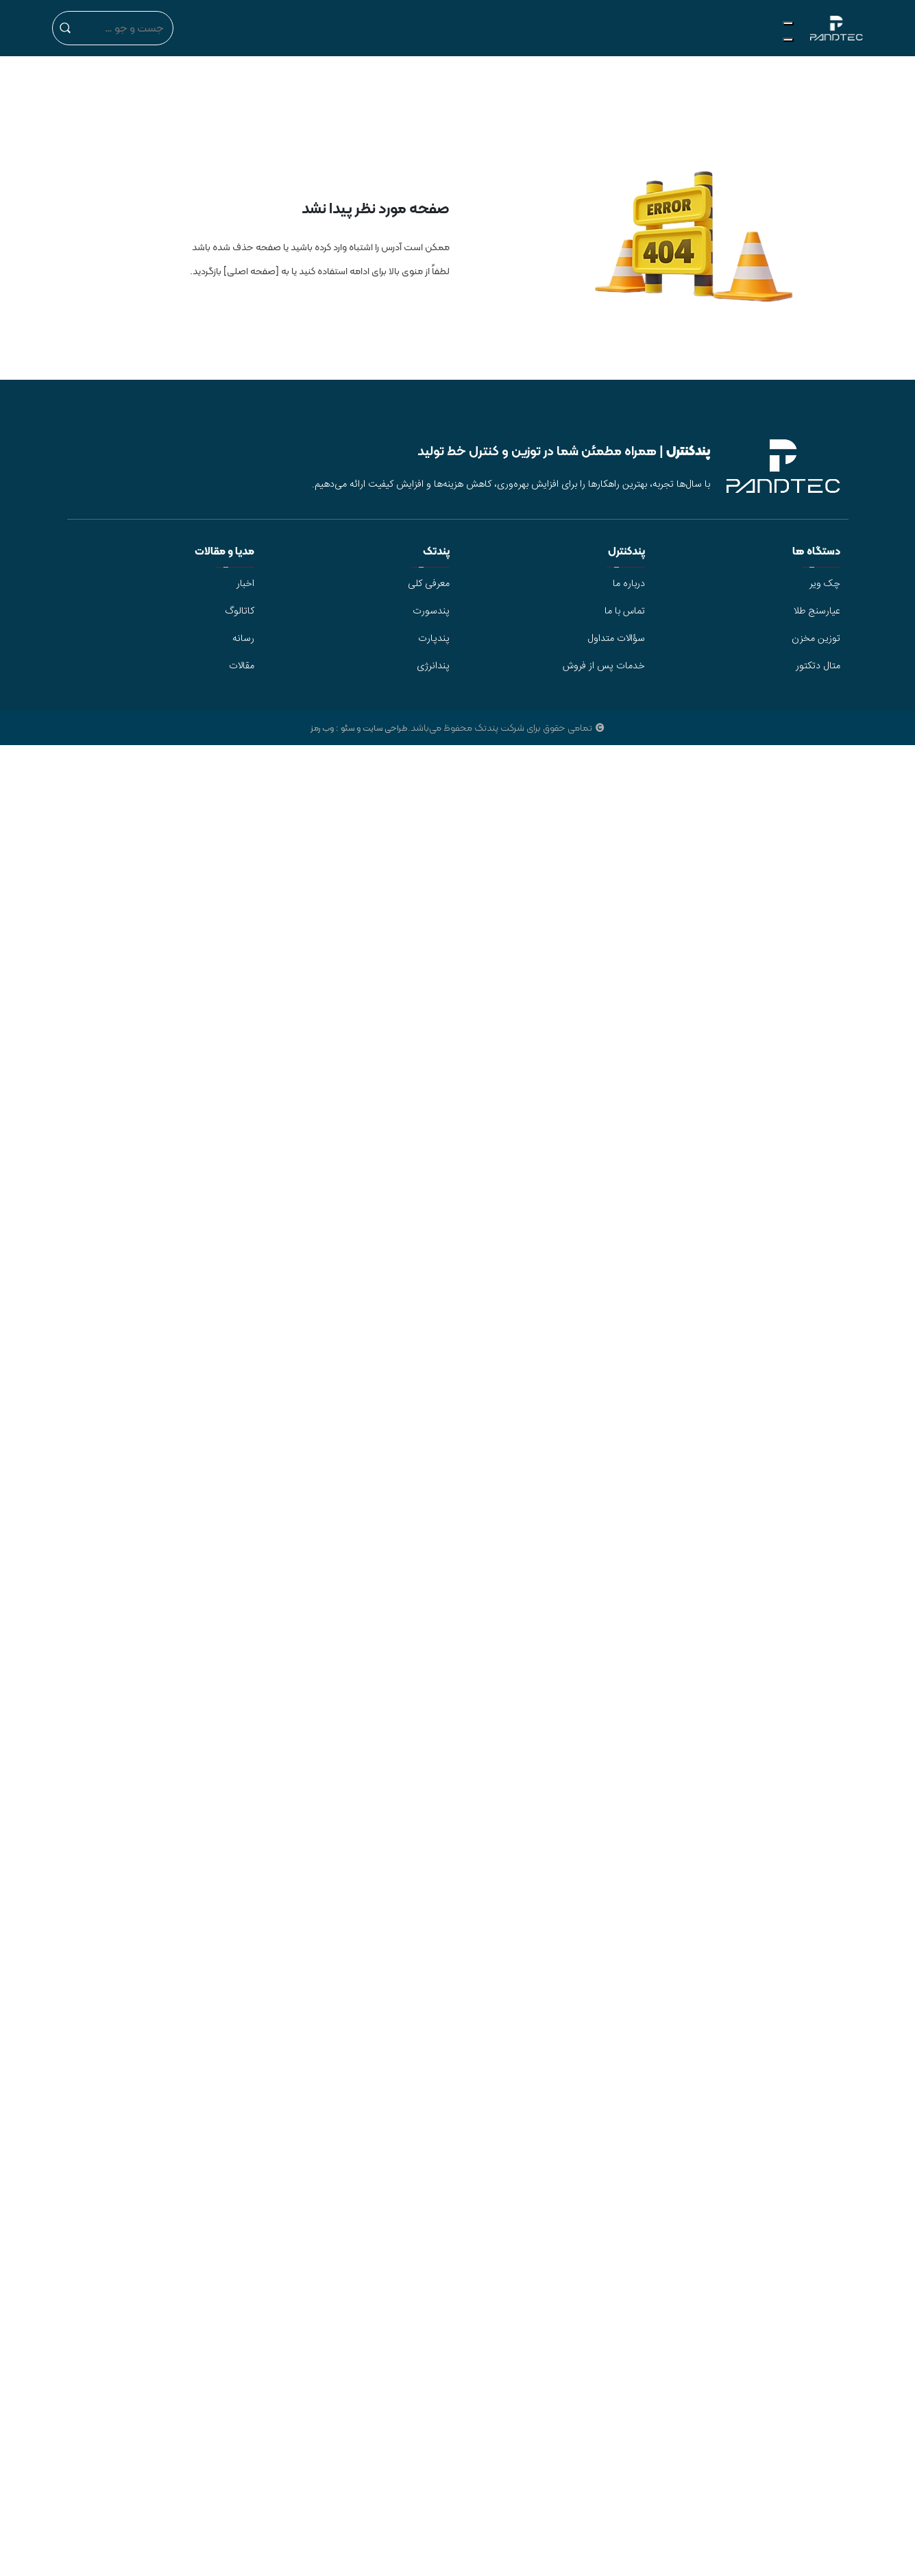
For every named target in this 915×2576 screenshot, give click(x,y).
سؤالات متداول (616, 639)
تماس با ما (625, 611)
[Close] (788, 40)
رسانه (243, 639)
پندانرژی (433, 666)
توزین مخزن (816, 639)
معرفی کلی (429, 584)
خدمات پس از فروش (604, 666)
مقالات (241, 666)
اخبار (245, 584)
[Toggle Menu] (788, 23)
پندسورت (431, 611)
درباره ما (629, 584)
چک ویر (824, 584)
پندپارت (434, 639)
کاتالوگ (239, 611)
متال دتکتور (818, 666)
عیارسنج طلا (816, 611)
